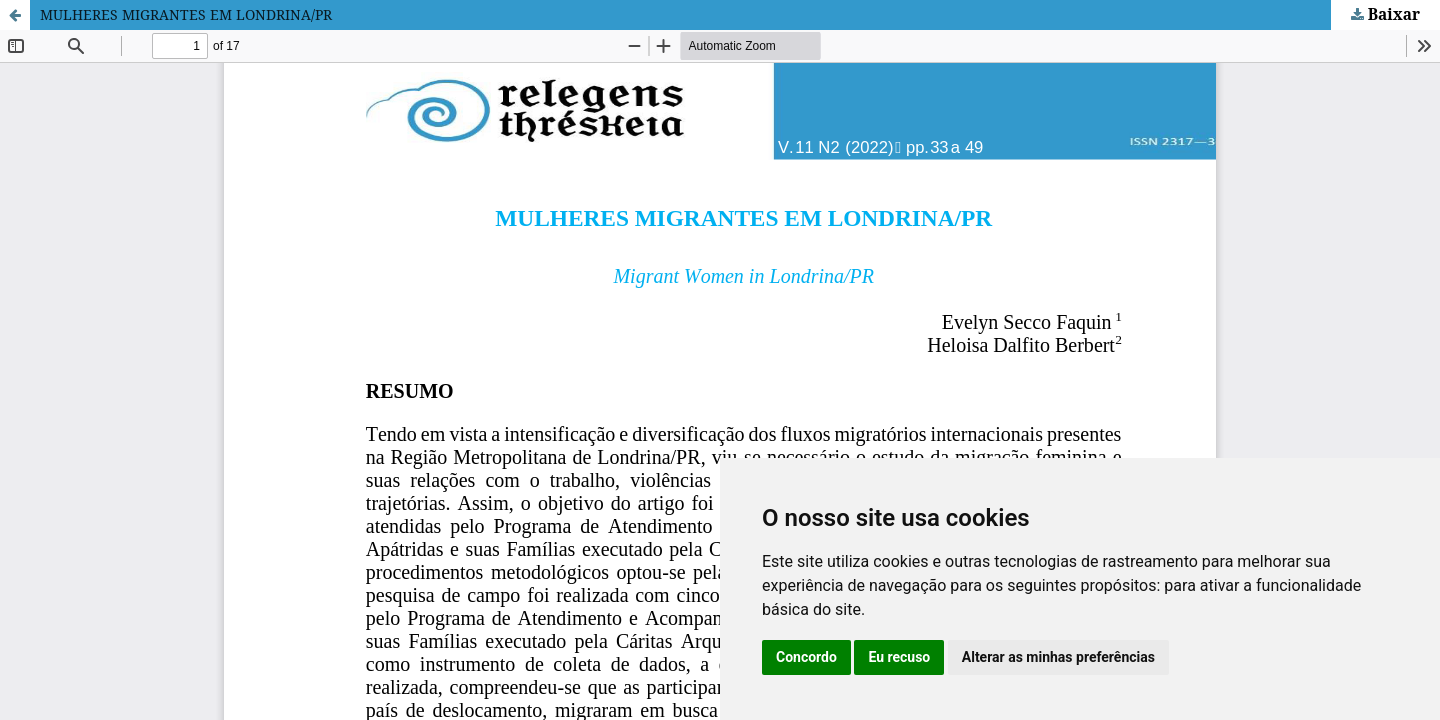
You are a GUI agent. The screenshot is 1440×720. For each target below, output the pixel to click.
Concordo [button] (806, 657)
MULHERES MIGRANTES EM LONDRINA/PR (186, 14)
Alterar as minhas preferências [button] (1058, 657)
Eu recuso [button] (899, 657)
